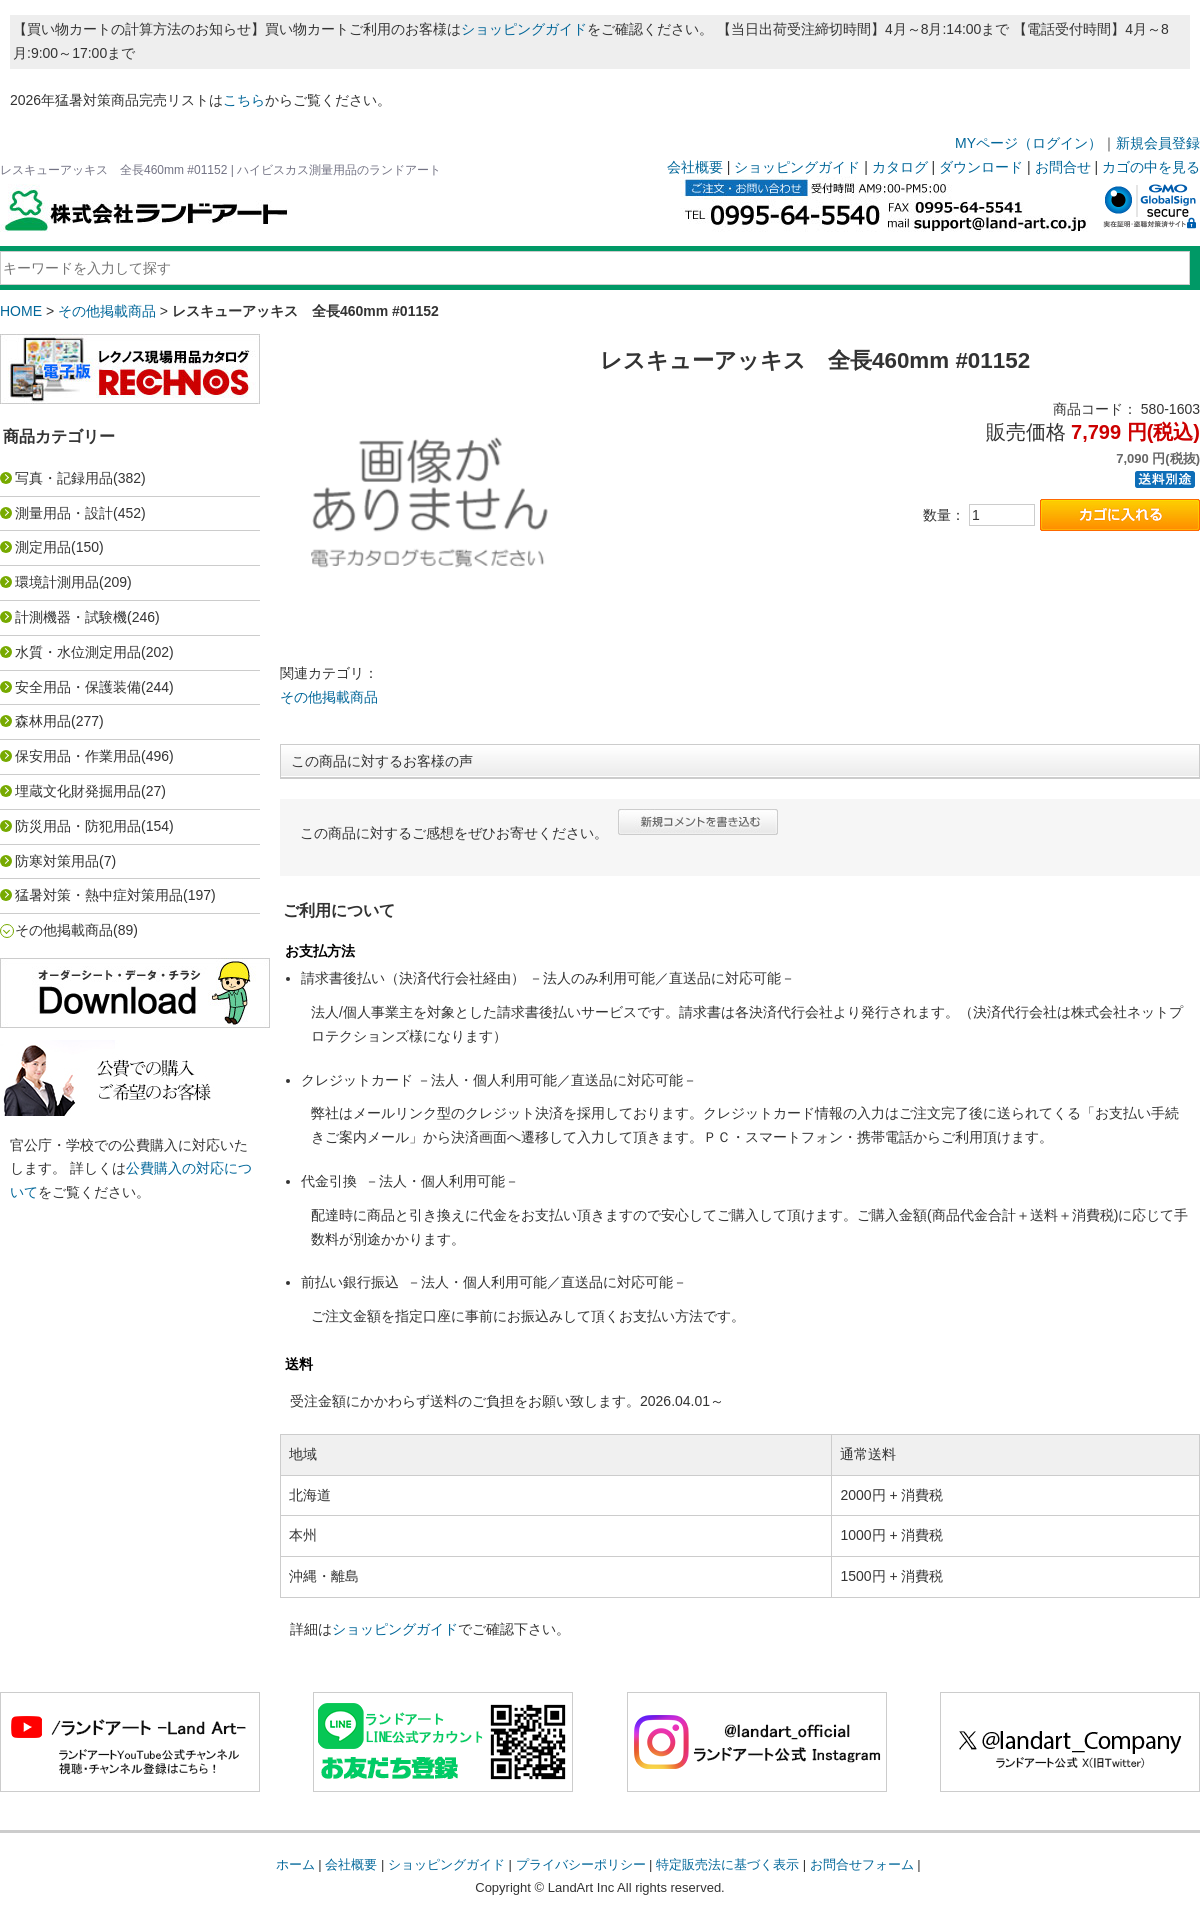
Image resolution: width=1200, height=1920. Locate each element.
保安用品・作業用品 (78, 756)
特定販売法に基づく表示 (727, 1864)
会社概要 (695, 167)
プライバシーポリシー (581, 1864)
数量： (944, 515)
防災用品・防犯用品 (78, 826)
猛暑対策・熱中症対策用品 (99, 895)
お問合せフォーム (862, 1864)
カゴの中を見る (1151, 167)
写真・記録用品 (64, 478)
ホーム (295, 1864)
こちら (244, 100)
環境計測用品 (57, 582)
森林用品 (43, 721)
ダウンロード (981, 167)
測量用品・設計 (64, 513)
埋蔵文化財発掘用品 (78, 791)
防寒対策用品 (57, 861)
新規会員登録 (1158, 143)
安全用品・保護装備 (78, 687)
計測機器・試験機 (71, 617)
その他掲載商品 (107, 311)
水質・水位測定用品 (78, 652)
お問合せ (1063, 167)
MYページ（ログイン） (1028, 143)
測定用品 (43, 547)
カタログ (900, 167)
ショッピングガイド (524, 29)
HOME (21, 311)
